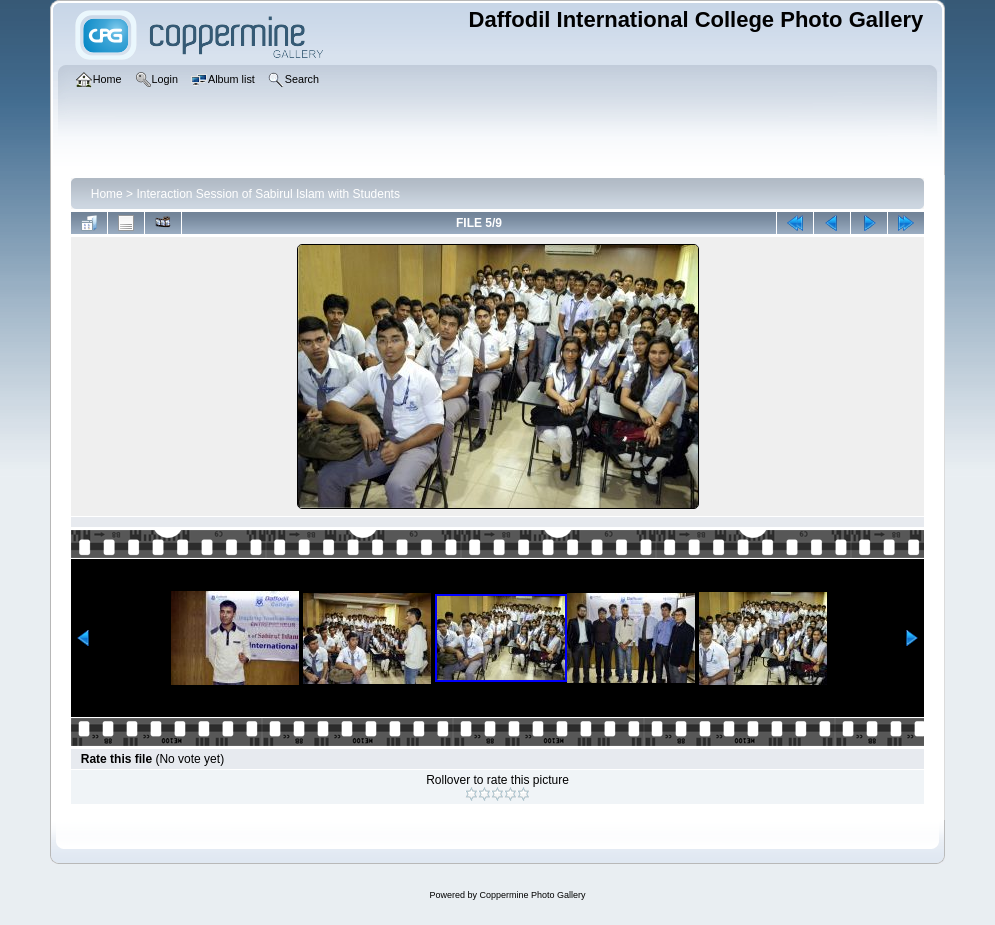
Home (107, 194)
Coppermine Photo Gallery (532, 895)
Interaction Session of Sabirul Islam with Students (267, 194)
